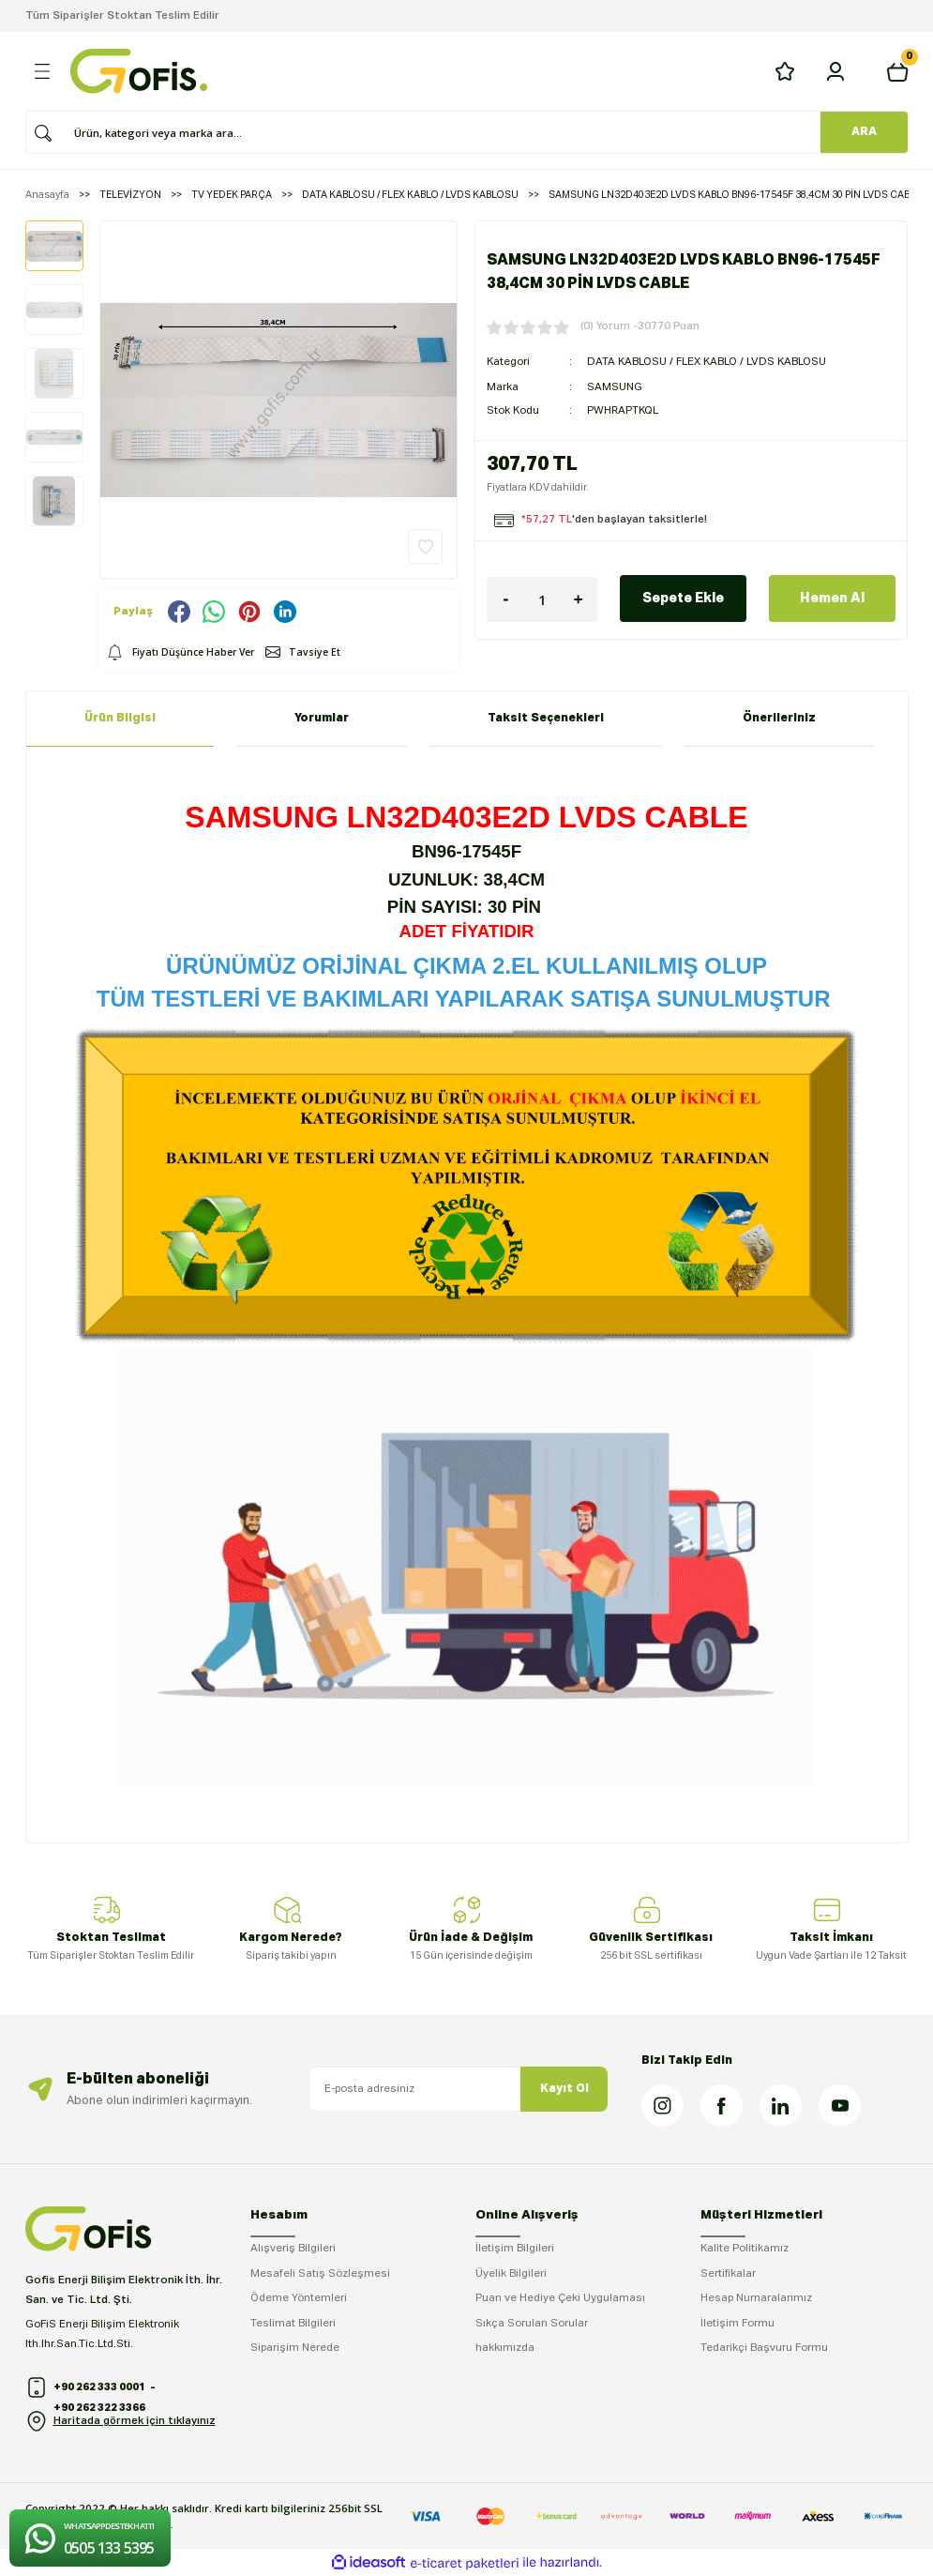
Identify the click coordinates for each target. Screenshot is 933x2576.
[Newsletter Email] (458, 2089)
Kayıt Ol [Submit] (564, 2089)
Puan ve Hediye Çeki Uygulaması (560, 2298)
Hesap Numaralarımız (756, 2298)
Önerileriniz (779, 718)
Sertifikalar (728, 2274)
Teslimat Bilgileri (293, 2323)
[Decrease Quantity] (505, 597)
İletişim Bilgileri (514, 2248)
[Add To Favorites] (425, 546)
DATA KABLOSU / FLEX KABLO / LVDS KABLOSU (706, 361)
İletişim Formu (737, 2323)
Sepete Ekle (683, 596)
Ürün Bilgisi (120, 718)
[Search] (460, 132)
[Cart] (897, 71)
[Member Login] (835, 71)
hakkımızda (504, 2348)
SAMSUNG (614, 385)
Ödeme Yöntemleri (298, 2298)
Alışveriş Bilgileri (293, 2248)
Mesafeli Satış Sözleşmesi (320, 2274)
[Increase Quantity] (578, 597)
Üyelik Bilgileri (511, 2274)
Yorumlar (321, 718)
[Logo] (138, 71)
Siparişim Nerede (294, 2348)
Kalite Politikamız (744, 2248)
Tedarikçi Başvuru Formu (764, 2348)
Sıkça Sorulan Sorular (531, 2323)
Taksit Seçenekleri (546, 718)
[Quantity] (542, 597)
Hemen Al (832, 596)
